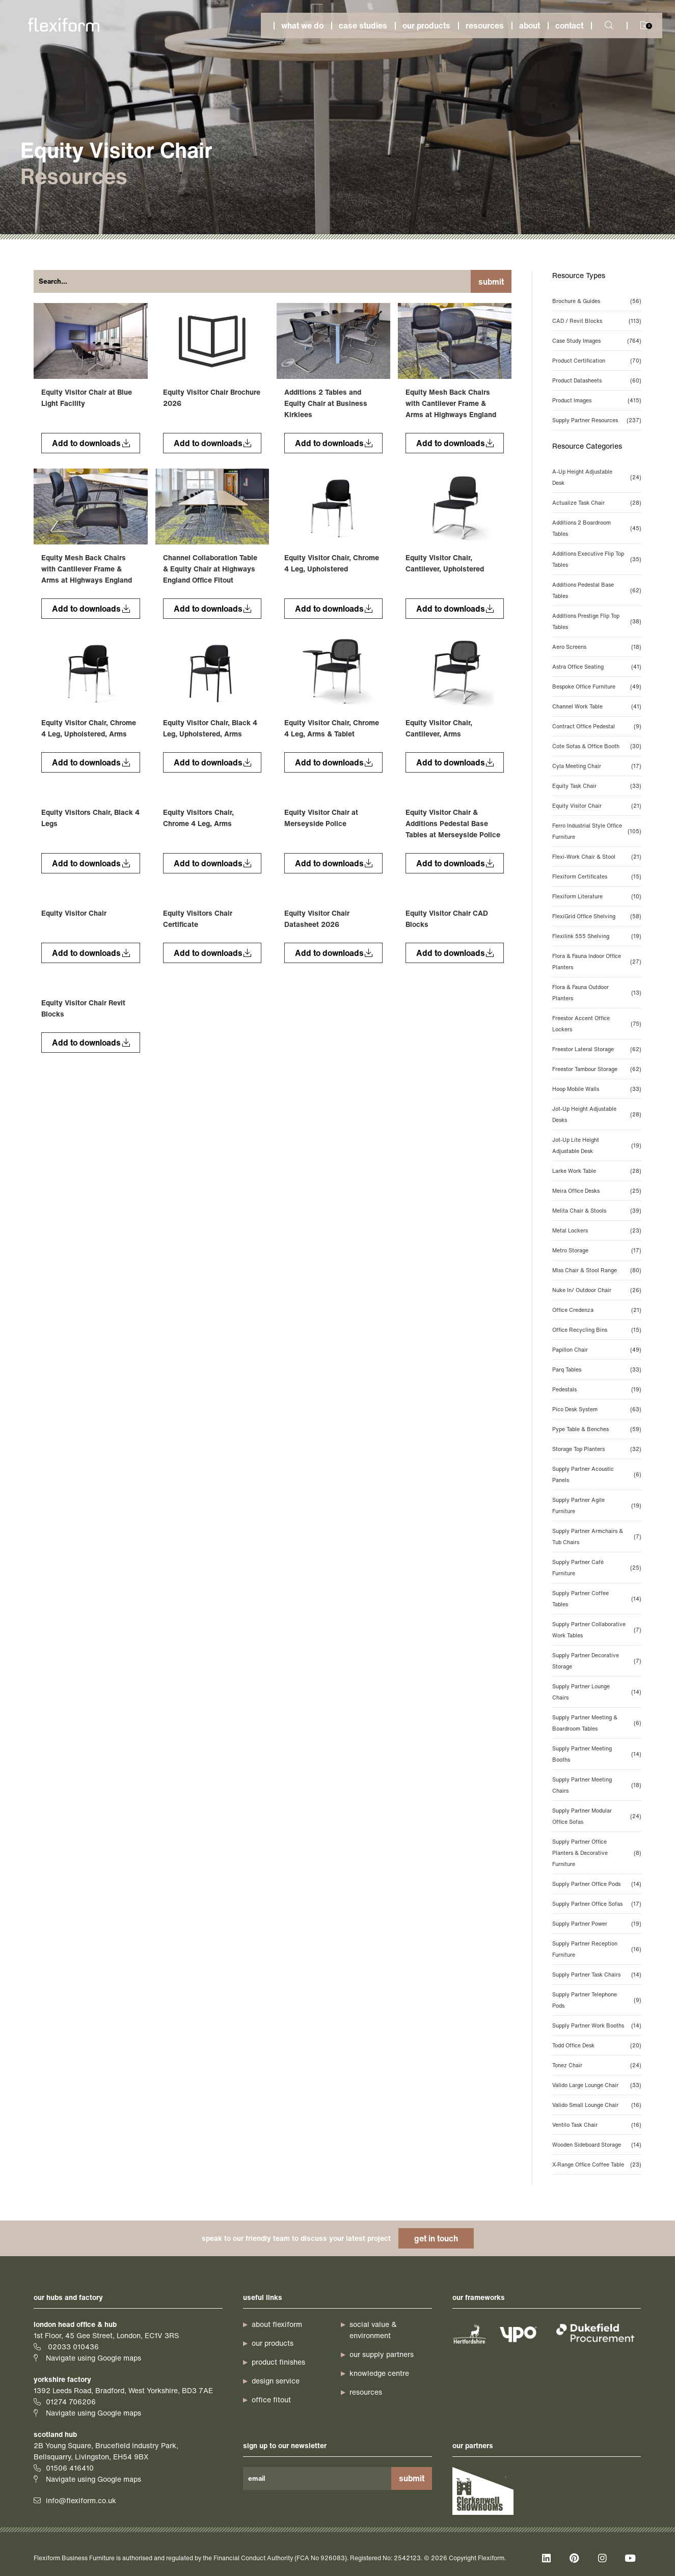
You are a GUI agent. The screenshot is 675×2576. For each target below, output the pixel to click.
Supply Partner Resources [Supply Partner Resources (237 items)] (596, 420)
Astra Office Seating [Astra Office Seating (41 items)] (596, 666)
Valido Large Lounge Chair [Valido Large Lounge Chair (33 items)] (596, 2085)
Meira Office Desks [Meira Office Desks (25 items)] (596, 1190)
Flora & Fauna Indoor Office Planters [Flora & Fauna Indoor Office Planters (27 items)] (596, 961)
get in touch (436, 2238)
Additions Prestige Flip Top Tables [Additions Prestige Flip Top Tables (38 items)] (596, 621)
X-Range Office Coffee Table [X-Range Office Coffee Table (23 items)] (596, 2164)
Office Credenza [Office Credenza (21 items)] (596, 1310)
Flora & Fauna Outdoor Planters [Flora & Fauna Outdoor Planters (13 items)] (596, 992)
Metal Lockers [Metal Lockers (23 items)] (596, 1230)
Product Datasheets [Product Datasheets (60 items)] (596, 380)
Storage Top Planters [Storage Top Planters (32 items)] (596, 1449)
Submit (491, 282)
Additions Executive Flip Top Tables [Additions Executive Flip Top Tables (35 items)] (596, 559)
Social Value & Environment (373, 2330)
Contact (569, 25)
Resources (485, 25)
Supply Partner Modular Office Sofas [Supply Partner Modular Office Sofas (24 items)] (596, 1816)
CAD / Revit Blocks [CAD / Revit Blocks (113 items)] (596, 320)
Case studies (363, 25)
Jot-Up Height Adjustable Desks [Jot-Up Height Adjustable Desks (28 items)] (596, 1114)
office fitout (271, 2399)
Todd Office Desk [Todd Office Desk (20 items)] (596, 2045)
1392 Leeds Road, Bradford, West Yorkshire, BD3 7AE (123, 2390)
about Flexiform (277, 2324)
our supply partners (381, 2354)
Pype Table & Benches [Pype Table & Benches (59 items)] (596, 1429)
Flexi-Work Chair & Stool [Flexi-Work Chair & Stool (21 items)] (596, 856)
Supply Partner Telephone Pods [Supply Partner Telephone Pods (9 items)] (596, 2000)
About (529, 25)
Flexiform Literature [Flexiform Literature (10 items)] (596, 896)
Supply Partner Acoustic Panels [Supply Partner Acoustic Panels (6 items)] (596, 1474)
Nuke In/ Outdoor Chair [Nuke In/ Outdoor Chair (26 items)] (596, 1290)
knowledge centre (379, 2373)
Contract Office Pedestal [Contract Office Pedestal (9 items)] (596, 726)
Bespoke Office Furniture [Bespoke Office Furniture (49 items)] (596, 686)
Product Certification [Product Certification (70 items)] (596, 360)
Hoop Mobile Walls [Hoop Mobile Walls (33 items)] (596, 1088)
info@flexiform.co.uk (81, 2500)
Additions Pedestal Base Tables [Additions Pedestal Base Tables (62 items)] (596, 590)
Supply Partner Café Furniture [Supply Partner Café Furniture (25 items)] (596, 1567)
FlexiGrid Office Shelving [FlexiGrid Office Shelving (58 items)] (596, 916)
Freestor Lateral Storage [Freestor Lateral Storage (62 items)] (596, 1049)
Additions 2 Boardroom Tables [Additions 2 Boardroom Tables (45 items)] (596, 528)
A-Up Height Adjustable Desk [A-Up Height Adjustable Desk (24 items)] (596, 477)
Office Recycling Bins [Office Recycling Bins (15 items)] (596, 1329)
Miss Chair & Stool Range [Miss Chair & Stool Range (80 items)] (596, 1270)
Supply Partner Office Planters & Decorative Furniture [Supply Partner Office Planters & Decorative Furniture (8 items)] (596, 1853)
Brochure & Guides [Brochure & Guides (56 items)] (596, 301)
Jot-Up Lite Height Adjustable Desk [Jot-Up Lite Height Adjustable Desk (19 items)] (596, 1145)
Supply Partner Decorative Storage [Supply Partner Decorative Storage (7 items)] (596, 1660)
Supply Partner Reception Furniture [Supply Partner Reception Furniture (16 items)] (596, 1949)
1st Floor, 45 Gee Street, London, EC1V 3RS (106, 2335)
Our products (426, 25)
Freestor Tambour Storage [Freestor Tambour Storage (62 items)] (596, 1069)
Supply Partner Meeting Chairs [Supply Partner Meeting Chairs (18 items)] (596, 1785)
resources (365, 2392)
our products (272, 2343)
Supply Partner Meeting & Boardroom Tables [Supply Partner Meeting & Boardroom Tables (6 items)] (596, 1723)
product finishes (278, 2361)
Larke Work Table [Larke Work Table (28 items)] (596, 1170)
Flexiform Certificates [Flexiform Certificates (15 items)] (596, 876)
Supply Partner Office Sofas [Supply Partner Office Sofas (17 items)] (596, 1903)
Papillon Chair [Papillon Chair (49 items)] (596, 1349)
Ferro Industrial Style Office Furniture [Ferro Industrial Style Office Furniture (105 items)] (596, 831)
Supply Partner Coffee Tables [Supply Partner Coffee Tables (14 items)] (596, 1598)
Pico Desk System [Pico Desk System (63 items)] (596, 1409)
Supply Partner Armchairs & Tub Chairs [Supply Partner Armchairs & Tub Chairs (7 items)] (596, 1536)
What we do (302, 25)
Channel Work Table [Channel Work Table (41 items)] (596, 706)
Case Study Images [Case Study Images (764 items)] (596, 340)
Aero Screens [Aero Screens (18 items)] (596, 646)
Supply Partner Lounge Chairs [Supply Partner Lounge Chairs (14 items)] (596, 1692)
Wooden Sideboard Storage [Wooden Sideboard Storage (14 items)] (596, 2144)
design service (276, 2380)
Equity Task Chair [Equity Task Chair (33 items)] (596, 785)
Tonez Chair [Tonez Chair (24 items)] (596, 2065)
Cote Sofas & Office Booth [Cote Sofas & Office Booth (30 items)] (596, 746)
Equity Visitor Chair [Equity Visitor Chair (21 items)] (596, 805)
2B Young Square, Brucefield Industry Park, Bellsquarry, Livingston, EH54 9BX (106, 2451)
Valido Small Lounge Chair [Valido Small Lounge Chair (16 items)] (596, 2105)
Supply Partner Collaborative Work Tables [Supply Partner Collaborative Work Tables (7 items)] (596, 1629)
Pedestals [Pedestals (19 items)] (596, 1389)
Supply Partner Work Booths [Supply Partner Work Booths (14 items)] (596, 2025)
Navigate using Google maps (93, 2357)
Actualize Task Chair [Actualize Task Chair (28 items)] (596, 502)
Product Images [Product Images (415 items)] (596, 400)
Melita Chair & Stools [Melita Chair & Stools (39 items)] (596, 1210)
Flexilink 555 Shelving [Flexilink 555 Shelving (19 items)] (596, 936)
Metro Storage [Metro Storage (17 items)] (596, 1250)
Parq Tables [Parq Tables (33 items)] (596, 1369)
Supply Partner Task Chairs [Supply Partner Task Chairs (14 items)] (596, 1974)
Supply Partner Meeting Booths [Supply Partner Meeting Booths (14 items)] (596, 1754)
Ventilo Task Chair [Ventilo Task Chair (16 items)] (596, 2124)
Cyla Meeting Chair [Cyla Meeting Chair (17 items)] (596, 766)
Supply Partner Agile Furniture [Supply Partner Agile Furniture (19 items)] (596, 1505)
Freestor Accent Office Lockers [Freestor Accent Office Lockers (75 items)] (596, 1023)
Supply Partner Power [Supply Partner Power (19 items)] (596, 1923)
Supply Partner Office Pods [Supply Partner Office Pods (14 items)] (596, 1883)
